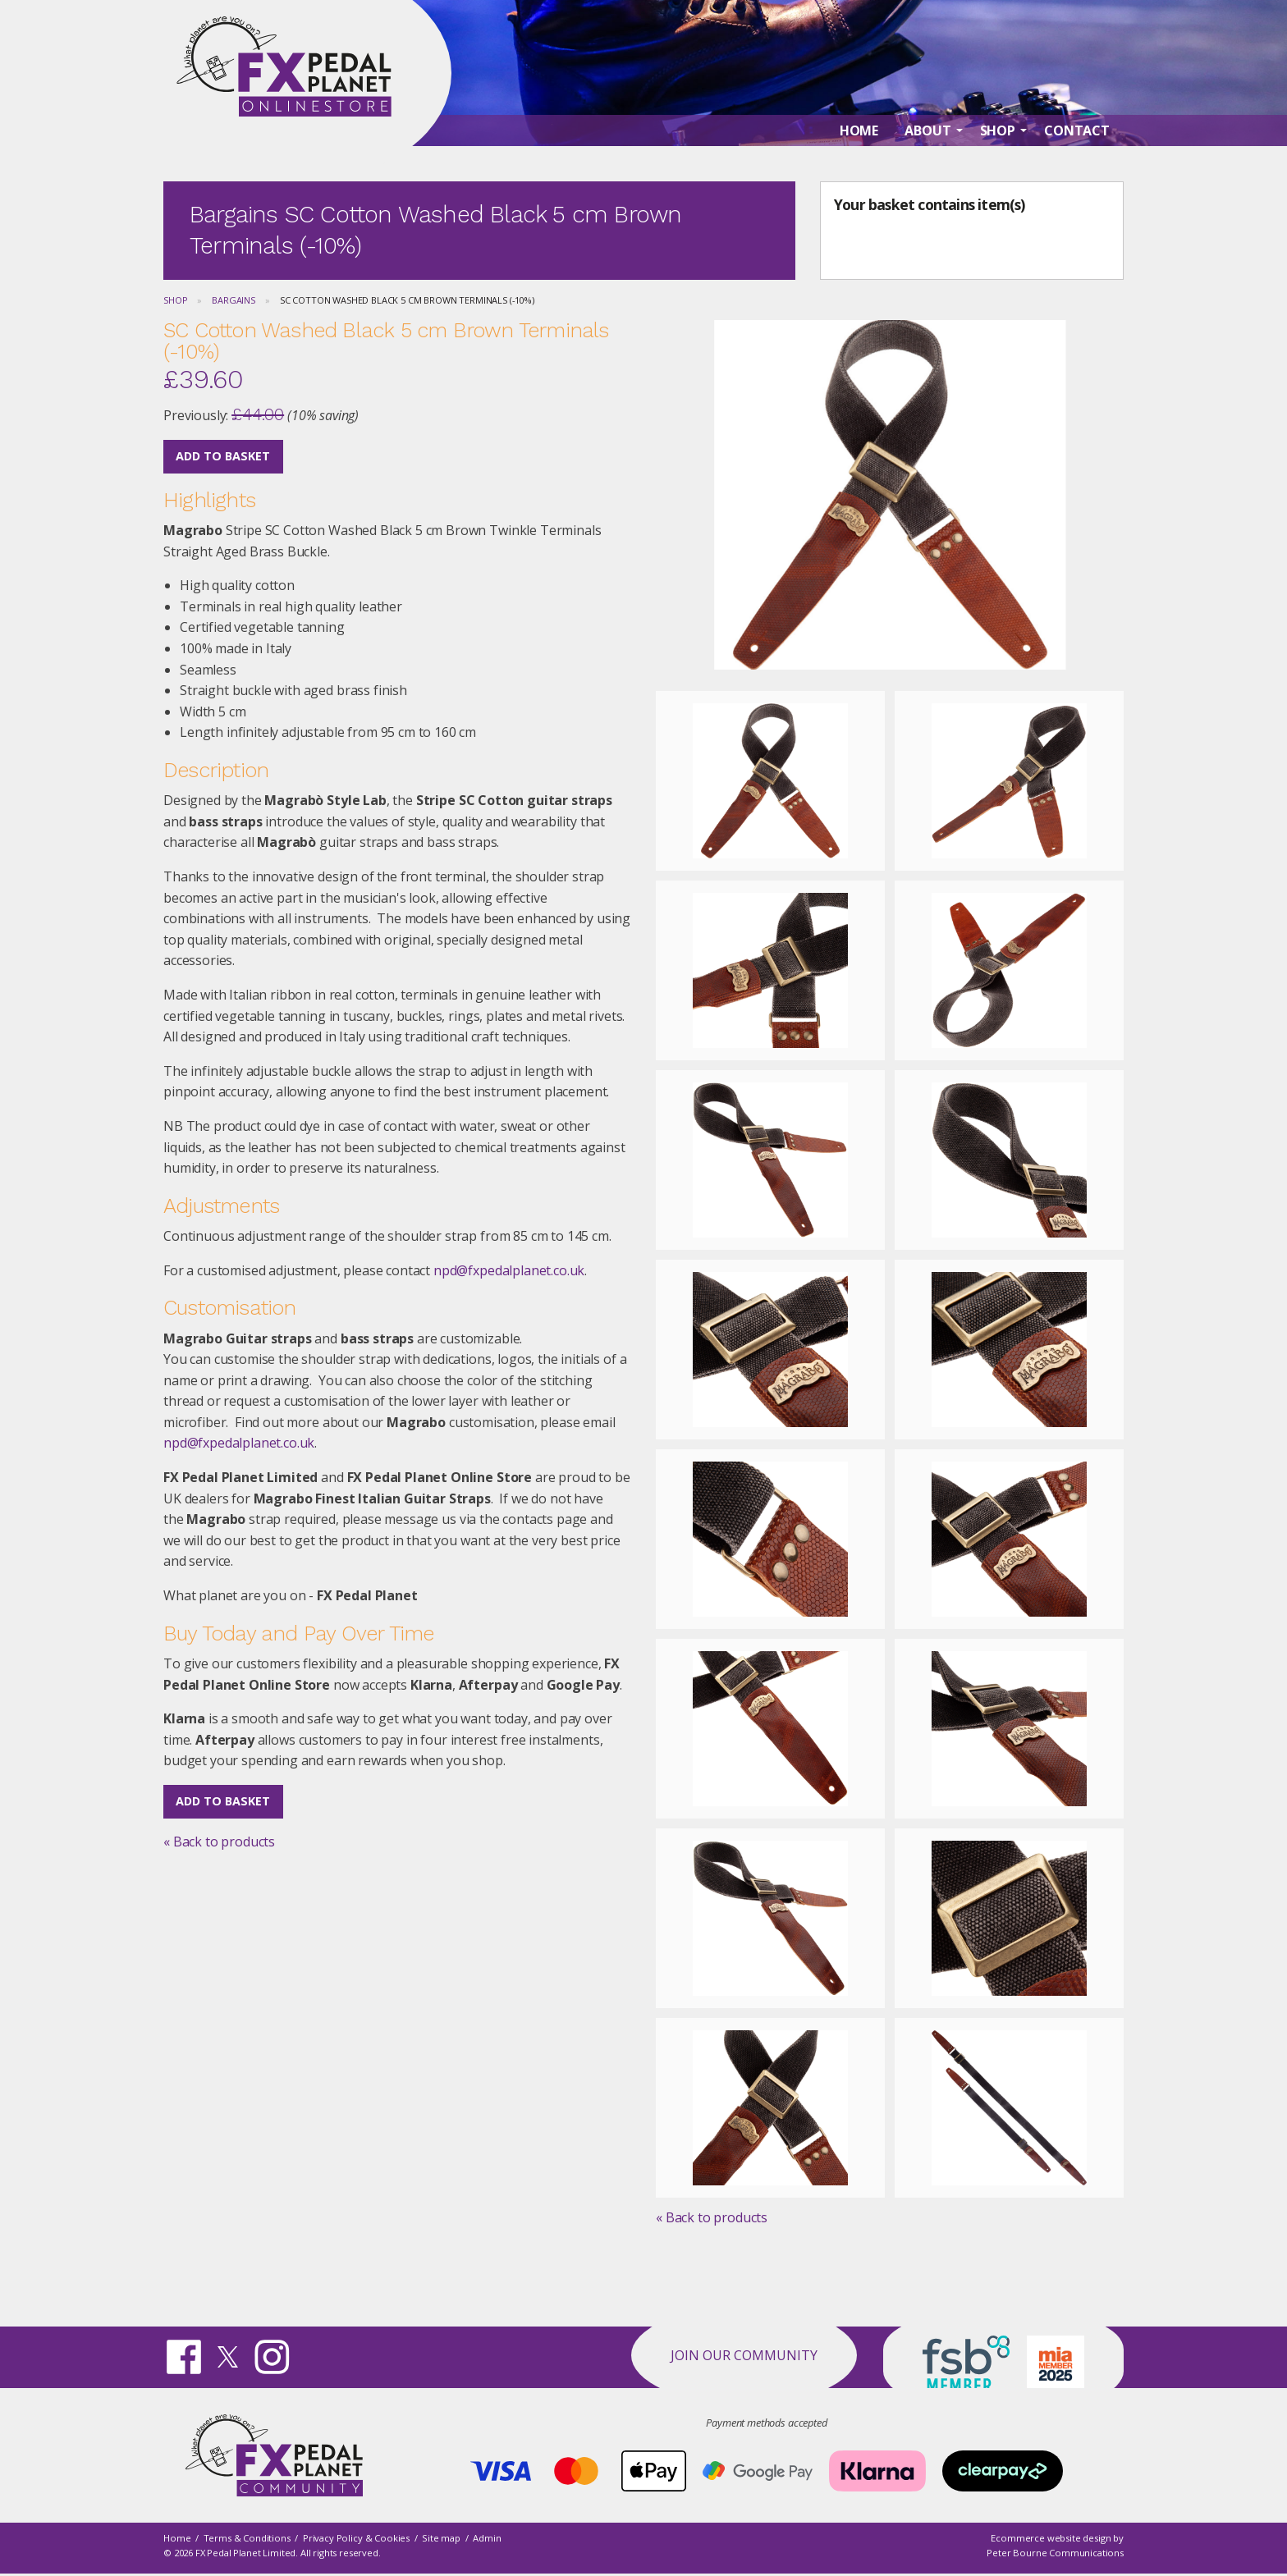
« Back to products (219, 1841)
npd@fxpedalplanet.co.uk (508, 1270)
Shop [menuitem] (997, 149)
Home (176, 2538)
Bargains (233, 300)
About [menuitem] (927, 149)
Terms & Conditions (247, 2538)
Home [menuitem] (859, 149)
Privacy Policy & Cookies (356, 2538)
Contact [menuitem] (1077, 149)
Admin (487, 2538)
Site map (441, 2538)
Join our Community (744, 2355)
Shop (175, 300)
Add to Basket (223, 456)
